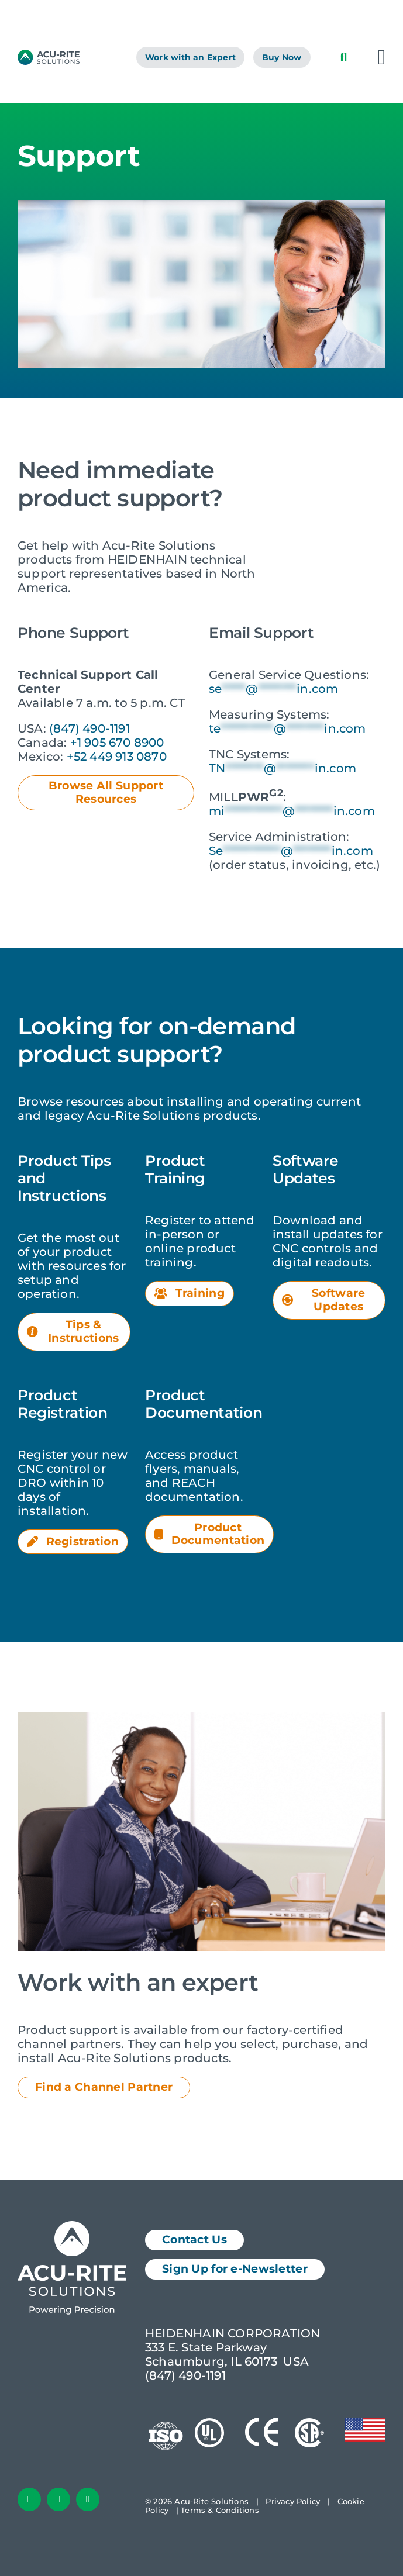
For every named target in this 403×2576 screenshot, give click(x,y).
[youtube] (87, 2499)
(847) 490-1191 (89, 728)
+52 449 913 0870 (117, 757)
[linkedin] (58, 2499)
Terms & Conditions (220, 2510)
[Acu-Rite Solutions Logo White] (72, 2227)
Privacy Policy (293, 2501)
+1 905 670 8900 (117, 742)
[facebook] (29, 2499)
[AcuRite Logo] (49, 56)
